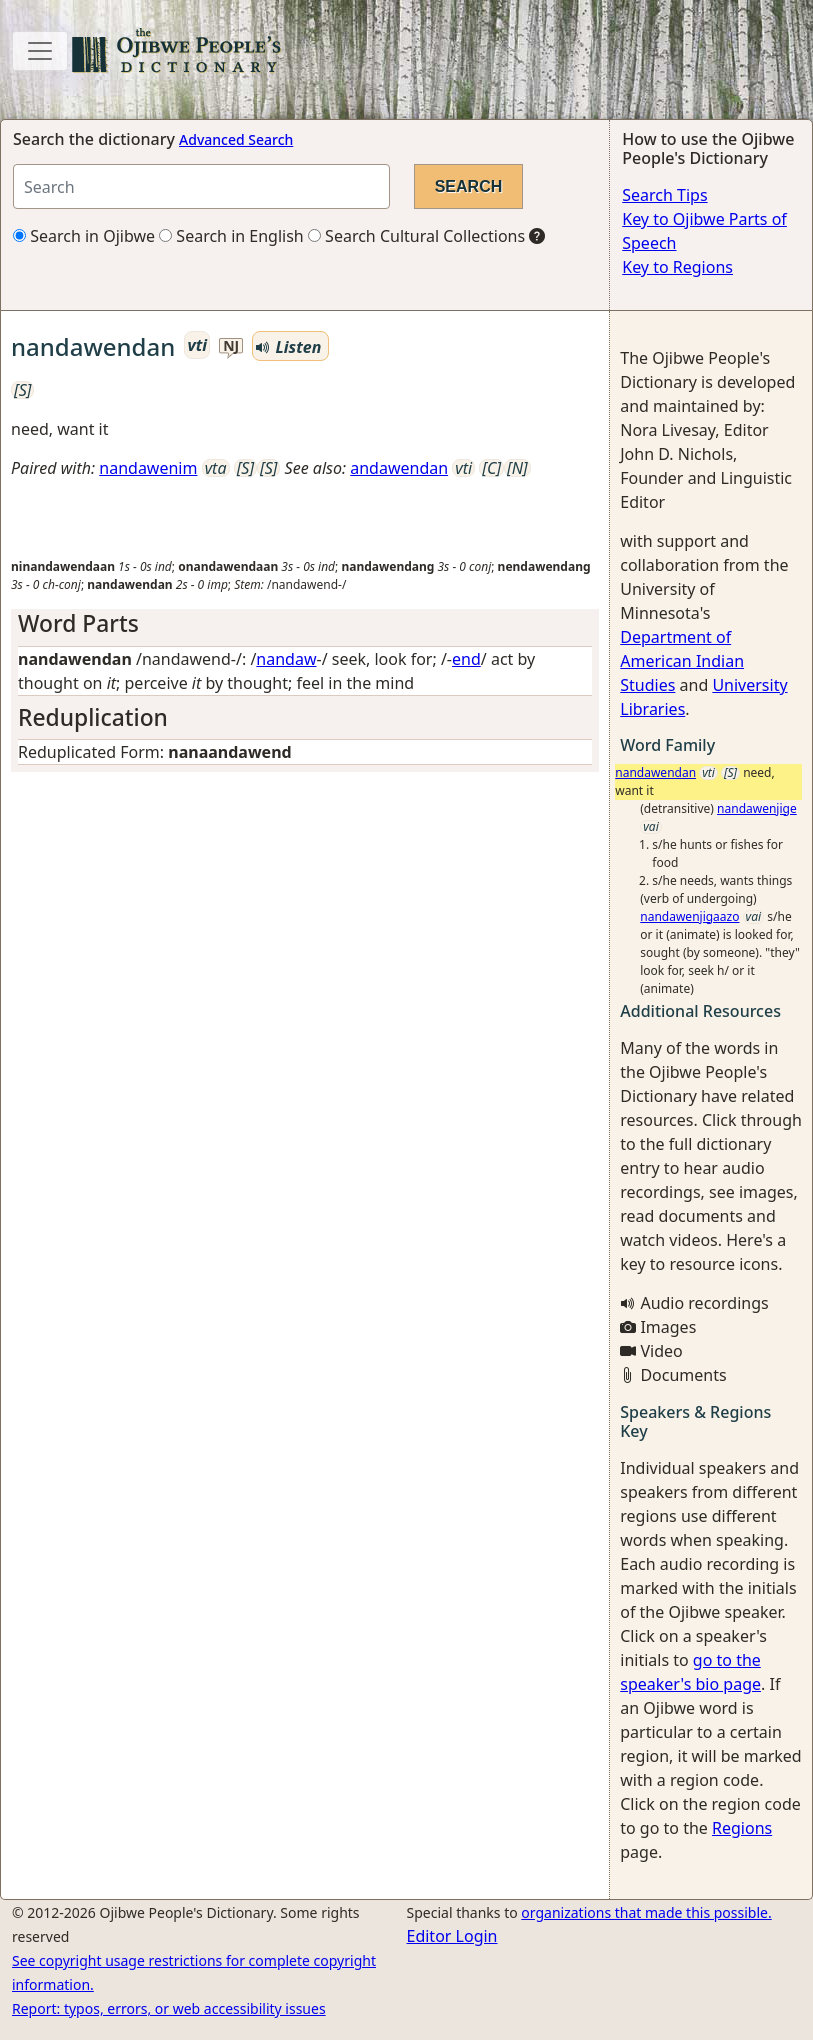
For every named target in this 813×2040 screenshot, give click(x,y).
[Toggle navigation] (40, 51)
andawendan (399, 468)
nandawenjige (757, 808)
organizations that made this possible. (646, 1912)
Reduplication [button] (93, 717)
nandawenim (148, 468)
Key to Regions (677, 267)
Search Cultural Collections (416, 236)
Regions (742, 1828)
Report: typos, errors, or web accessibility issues (169, 2008)
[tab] (305, 623)
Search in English (231, 236)
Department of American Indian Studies (682, 661)
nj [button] (231, 346)
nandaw (286, 659)
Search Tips (664, 195)
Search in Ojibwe (84, 236)
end (466, 659)
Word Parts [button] (78, 623)
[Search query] (201, 186)
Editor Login (452, 1936)
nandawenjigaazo (689, 916)
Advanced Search (236, 139)
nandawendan (655, 772)
